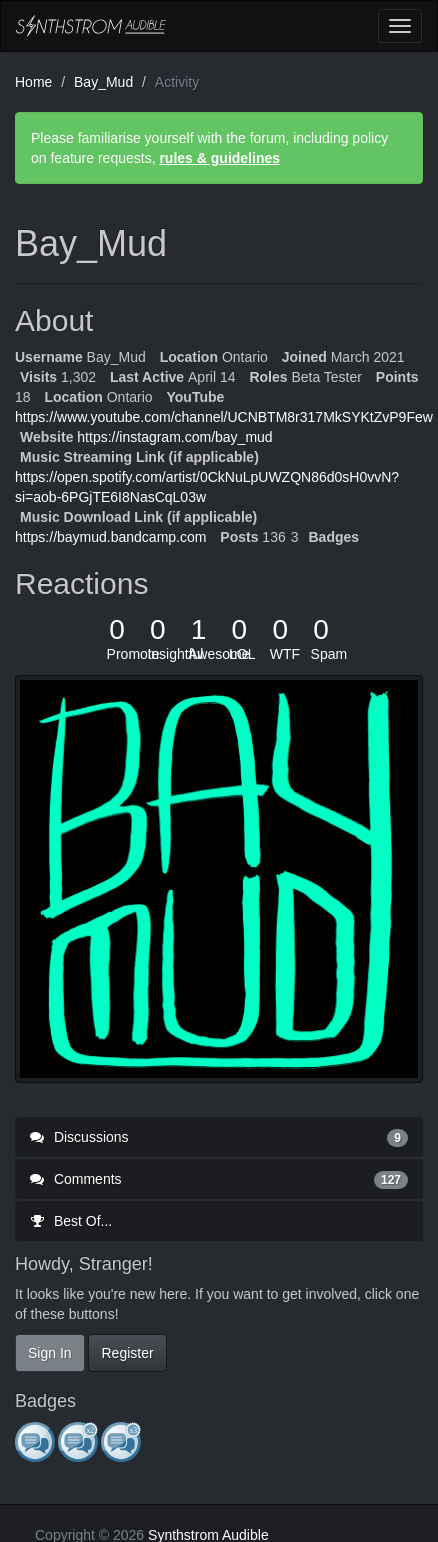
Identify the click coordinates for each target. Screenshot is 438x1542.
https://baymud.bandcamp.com (110, 537)
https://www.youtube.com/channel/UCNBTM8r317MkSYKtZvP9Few (224, 417)
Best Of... (71, 1221)
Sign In (50, 1353)
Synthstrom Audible (91, 26)
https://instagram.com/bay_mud (174, 437)
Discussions (219, 1137)
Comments (219, 1179)
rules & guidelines (219, 158)
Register (127, 1353)
